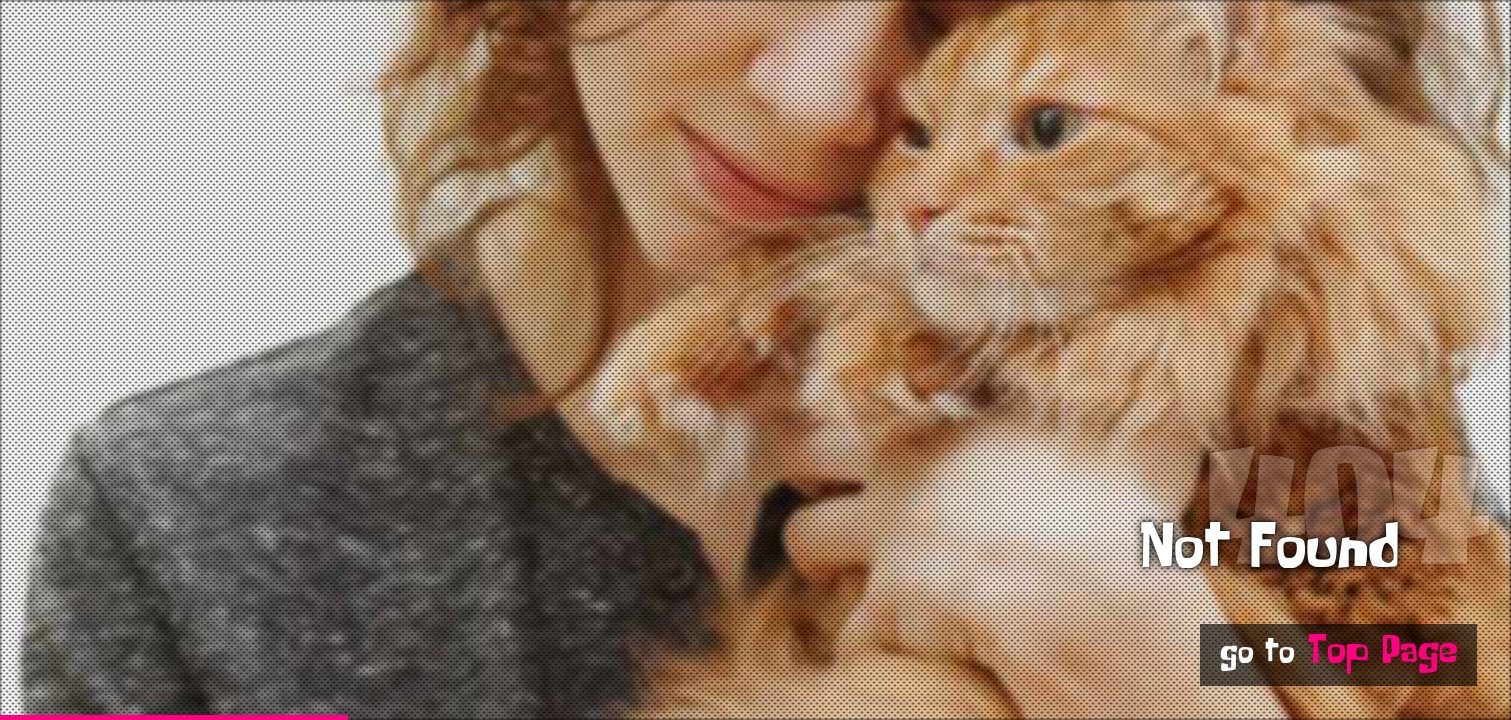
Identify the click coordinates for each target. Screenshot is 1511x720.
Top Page (1383, 654)
